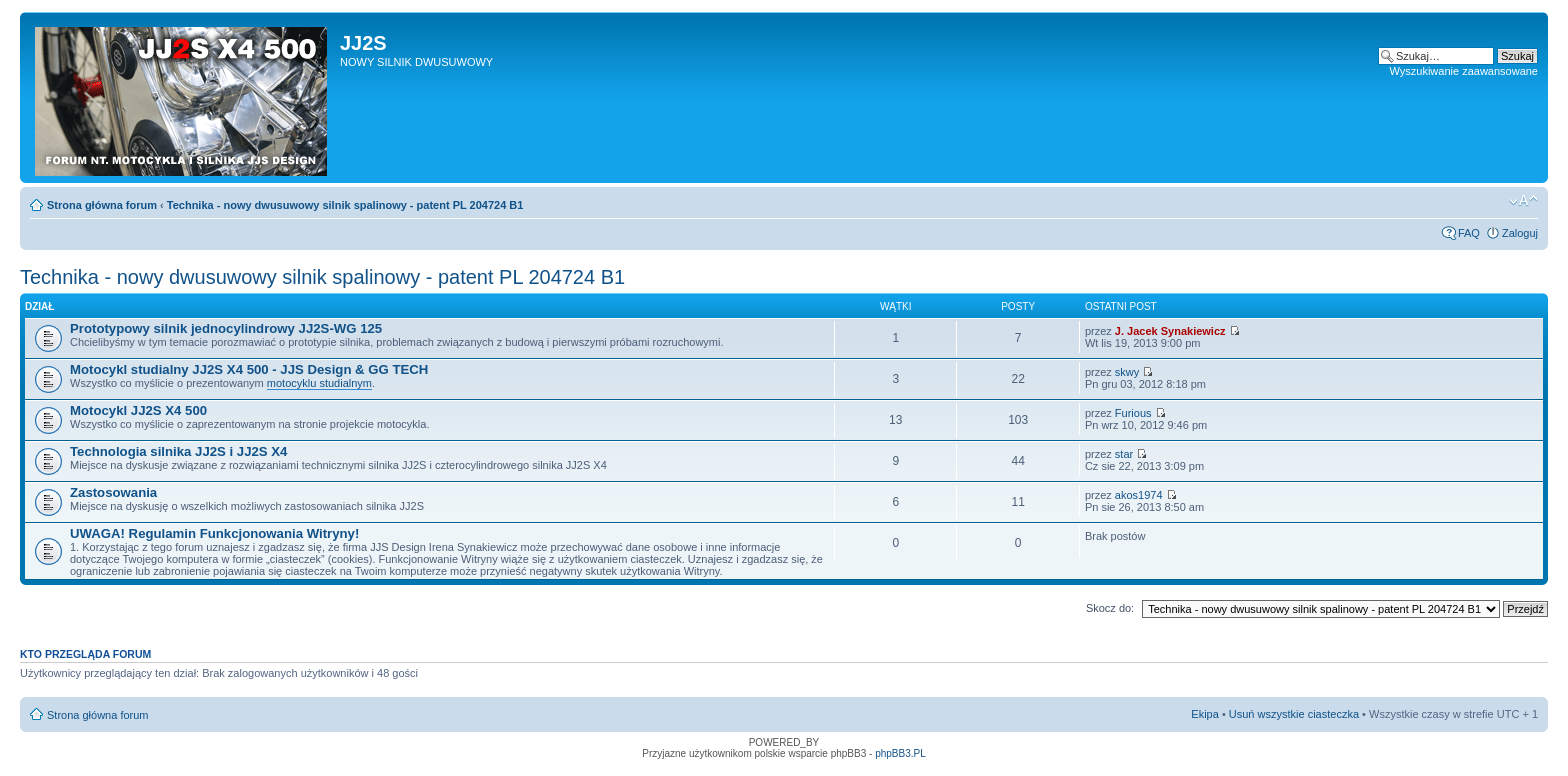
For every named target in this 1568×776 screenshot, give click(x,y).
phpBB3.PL (900, 753)
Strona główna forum (102, 205)
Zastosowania (113, 492)
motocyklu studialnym (319, 383)
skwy (1127, 372)
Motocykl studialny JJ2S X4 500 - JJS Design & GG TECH (249, 369)
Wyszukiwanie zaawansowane (1464, 71)
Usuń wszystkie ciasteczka (1294, 714)
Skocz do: (1110, 608)
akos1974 (1139, 495)
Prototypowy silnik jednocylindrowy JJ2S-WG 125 (226, 328)
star (1124, 454)
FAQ (1469, 233)
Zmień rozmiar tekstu (1523, 201)
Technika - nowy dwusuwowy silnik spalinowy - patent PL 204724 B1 (345, 205)
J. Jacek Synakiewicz (1170, 331)
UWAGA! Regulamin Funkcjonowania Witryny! (214, 533)
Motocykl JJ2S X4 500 (138, 410)
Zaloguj (1520, 233)
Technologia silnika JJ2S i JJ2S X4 (178, 451)
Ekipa (1205, 714)
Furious (1133, 413)
